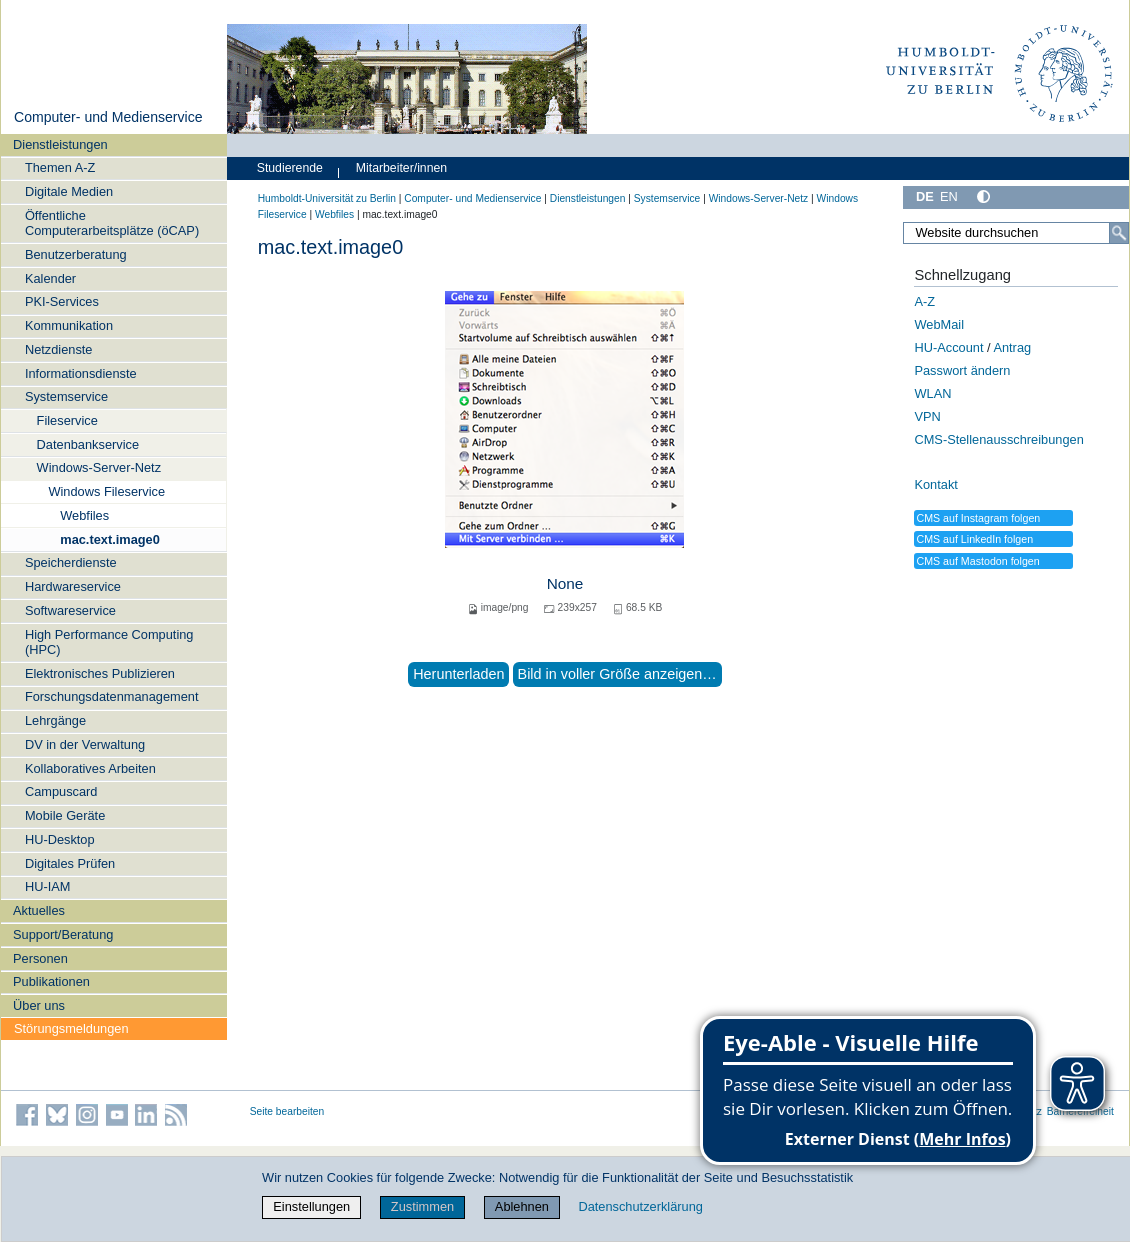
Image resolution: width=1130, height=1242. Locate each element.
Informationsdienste (81, 373)
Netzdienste (59, 349)
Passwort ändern (962, 370)
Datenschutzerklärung (640, 1206)
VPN (927, 416)
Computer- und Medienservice (108, 117)
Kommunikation (69, 325)
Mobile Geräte (65, 815)
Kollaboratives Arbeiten (90, 768)
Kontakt (935, 484)
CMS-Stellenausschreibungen (998, 439)
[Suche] (1119, 233)
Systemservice (66, 396)
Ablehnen (522, 1206)
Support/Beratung (63, 934)
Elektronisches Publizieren (100, 673)
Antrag (1012, 347)
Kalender (50, 278)
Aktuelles (39, 910)
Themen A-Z (60, 167)
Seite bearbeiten (287, 1111)
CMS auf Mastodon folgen (977, 561)
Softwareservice (70, 610)
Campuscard (61, 791)
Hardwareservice (73, 586)
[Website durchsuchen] (1016, 233)
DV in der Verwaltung (85, 744)
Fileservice (67, 420)
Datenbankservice (88, 444)
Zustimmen (422, 1206)
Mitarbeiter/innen (401, 168)
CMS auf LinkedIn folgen (974, 539)
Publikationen (51, 981)
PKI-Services (62, 301)
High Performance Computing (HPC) (109, 642)
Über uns (39, 1005)
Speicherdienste (71, 562)
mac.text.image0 (110, 539)
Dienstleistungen (60, 144)
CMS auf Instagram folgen (978, 518)
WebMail (939, 324)
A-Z (924, 301)
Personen (40, 958)
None (565, 583)
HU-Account (948, 347)
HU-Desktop (60, 839)
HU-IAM (48, 886)
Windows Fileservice (106, 491)
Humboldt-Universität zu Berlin (327, 198)
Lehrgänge (55, 720)
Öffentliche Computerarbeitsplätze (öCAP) (112, 223)
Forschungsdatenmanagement (112, 696)
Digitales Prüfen (70, 863)
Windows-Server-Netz (99, 467)
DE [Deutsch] (925, 196)
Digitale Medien (69, 191)
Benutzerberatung (76, 254)
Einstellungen (311, 1206)
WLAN (932, 393)
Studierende (290, 168)
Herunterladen (458, 674)
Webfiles (84, 515)
